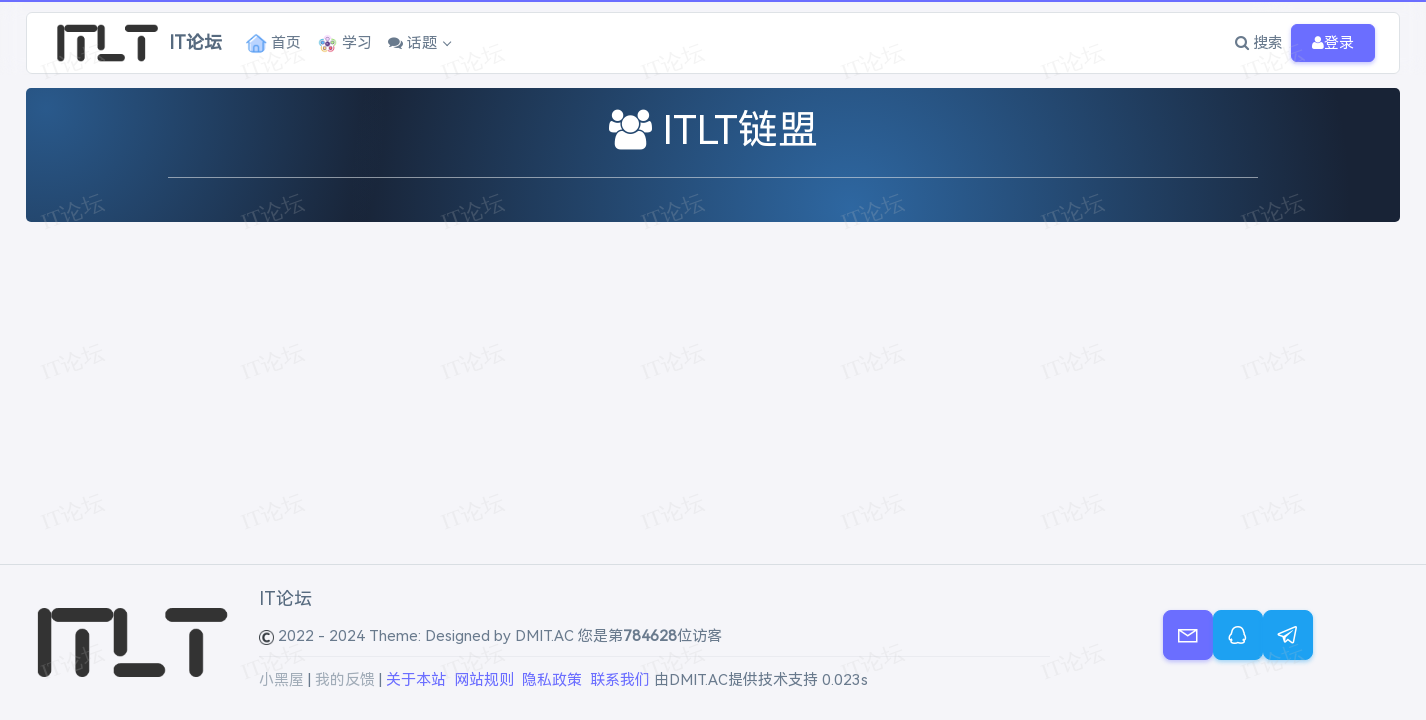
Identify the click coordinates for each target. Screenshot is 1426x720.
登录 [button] (1333, 43)
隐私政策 (552, 680)
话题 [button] (412, 43)
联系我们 (620, 680)
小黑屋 (281, 680)
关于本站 (416, 680)
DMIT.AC (544, 636)
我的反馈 (345, 680)
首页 (273, 43)
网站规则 (484, 680)
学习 (344, 43)
